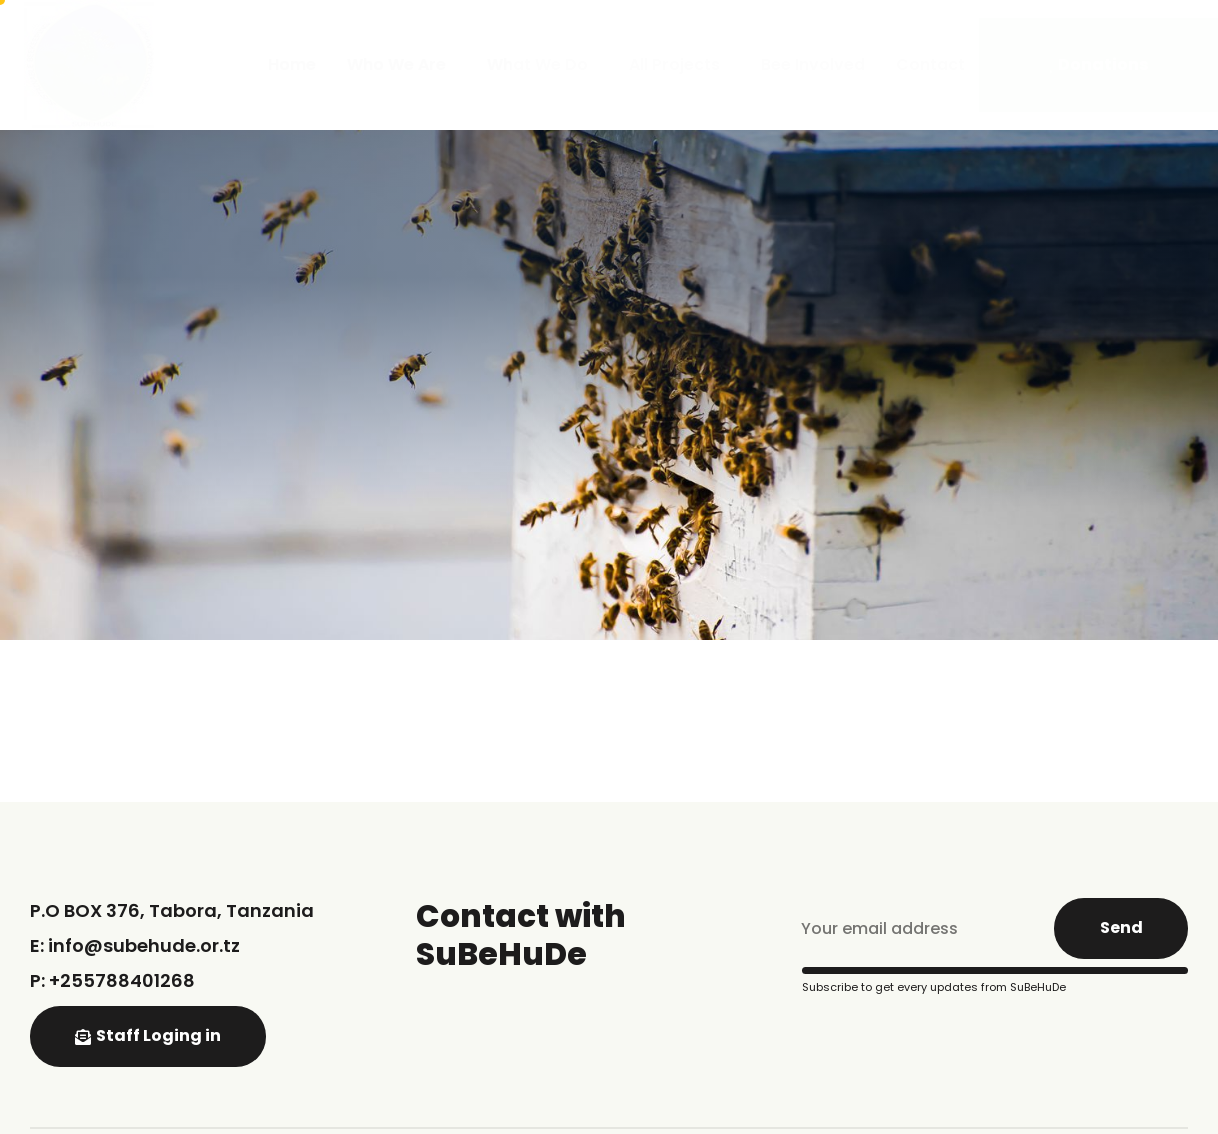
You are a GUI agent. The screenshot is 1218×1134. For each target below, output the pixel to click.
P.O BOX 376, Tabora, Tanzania (172, 910)
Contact (930, 65)
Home (292, 65)
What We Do (542, 65)
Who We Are (401, 65)
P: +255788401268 (112, 980)
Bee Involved (813, 65)
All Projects (679, 65)
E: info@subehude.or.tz (135, 945)
